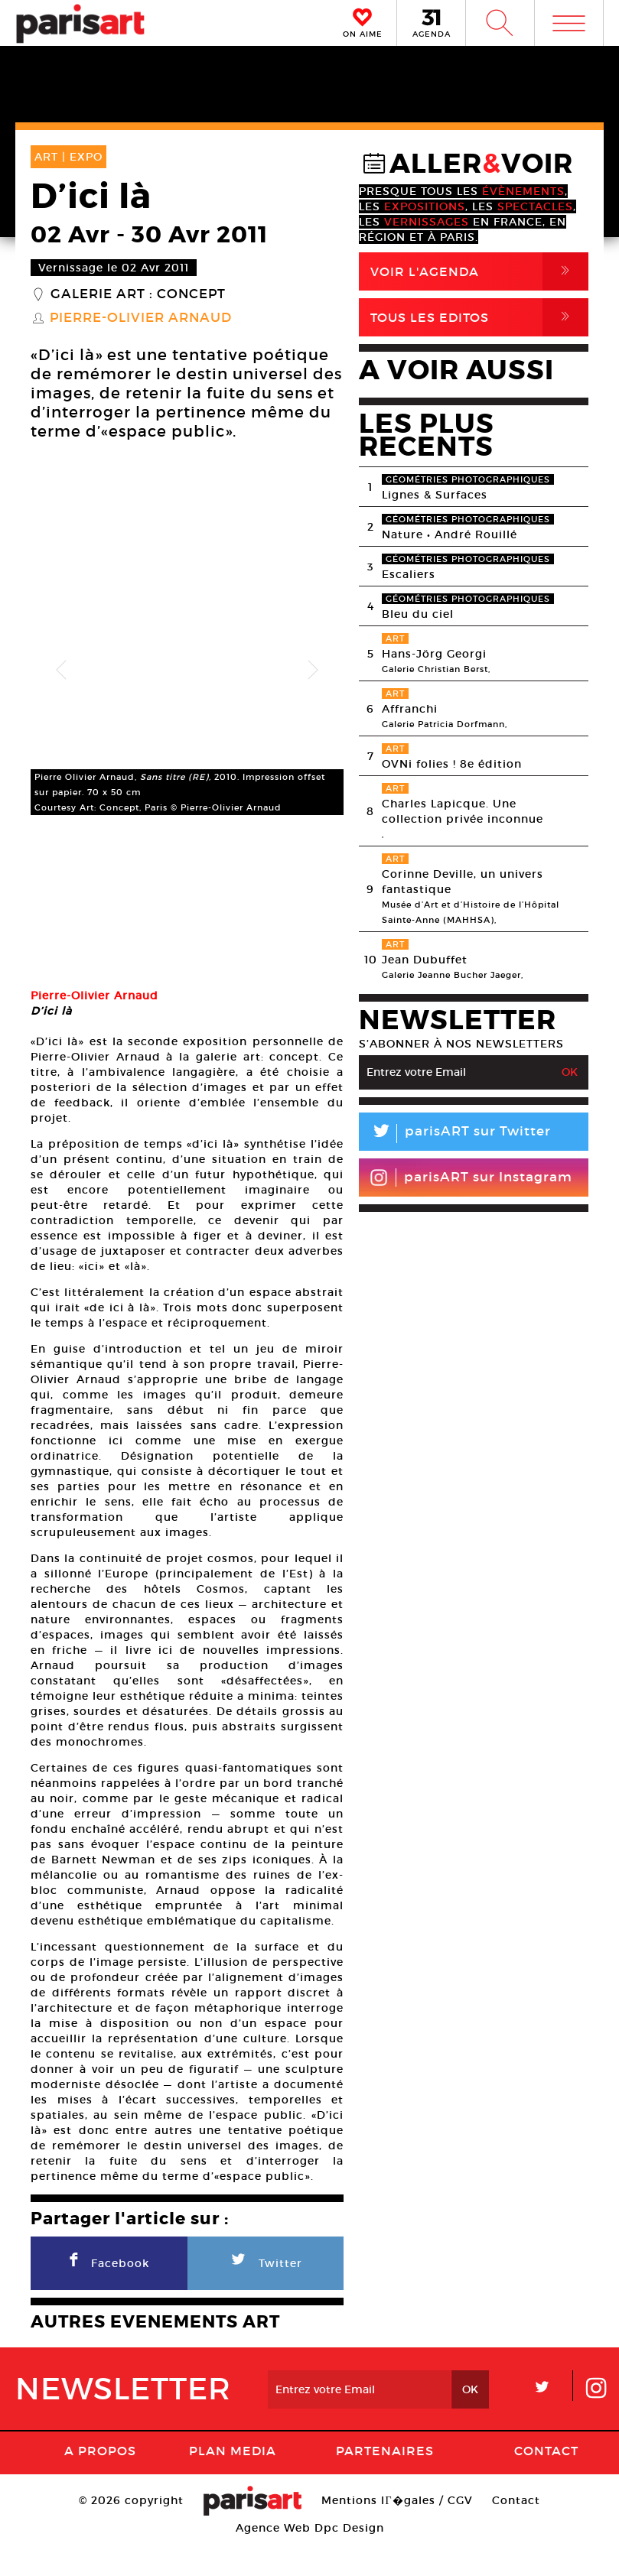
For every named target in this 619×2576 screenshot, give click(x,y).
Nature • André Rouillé (449, 534)
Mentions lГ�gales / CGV (396, 2533)
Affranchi (410, 709)
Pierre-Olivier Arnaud (141, 318)
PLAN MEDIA (232, 2483)
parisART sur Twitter (455, 1133)
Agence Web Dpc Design (310, 2561)
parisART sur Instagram (471, 1177)
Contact (546, 2483)
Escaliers (408, 574)
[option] (187, 670)
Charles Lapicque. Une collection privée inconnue (462, 811)
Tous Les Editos (479, 317)
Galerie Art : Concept (138, 294)
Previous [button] (61, 670)
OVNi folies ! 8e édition (452, 764)
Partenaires (385, 2483)
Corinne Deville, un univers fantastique (462, 881)
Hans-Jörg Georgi (434, 654)
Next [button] (312, 670)
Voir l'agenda (479, 271)
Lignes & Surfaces (434, 495)
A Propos (100, 2483)
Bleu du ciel (418, 614)
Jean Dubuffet (425, 959)
